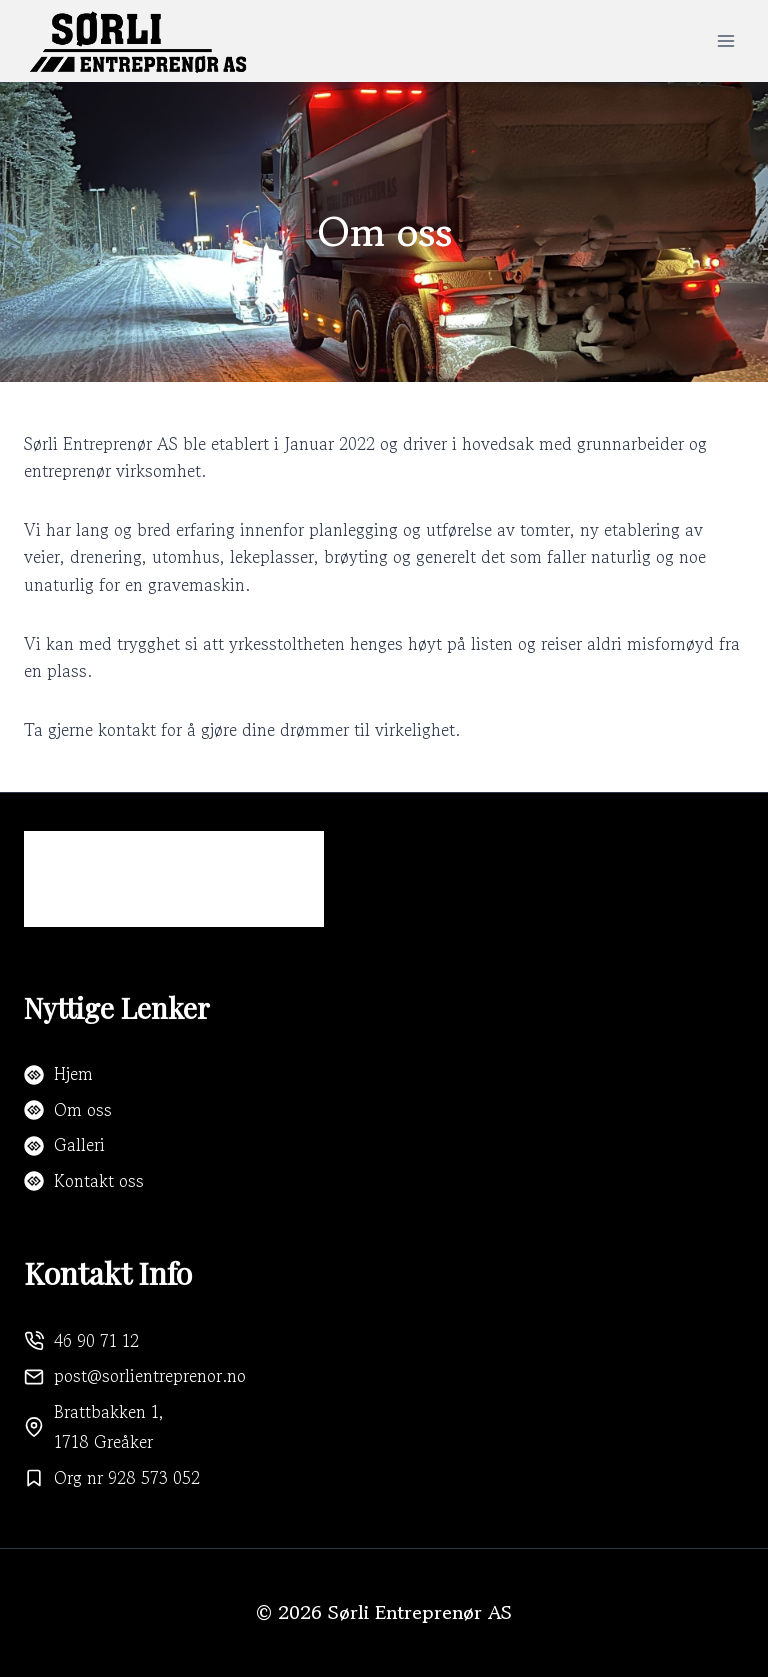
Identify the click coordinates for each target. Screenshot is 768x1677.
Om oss (83, 1109)
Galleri (79, 1144)
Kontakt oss (99, 1180)
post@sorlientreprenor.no (150, 1375)
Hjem (73, 1073)
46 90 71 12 (96, 1340)
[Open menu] (725, 40)
